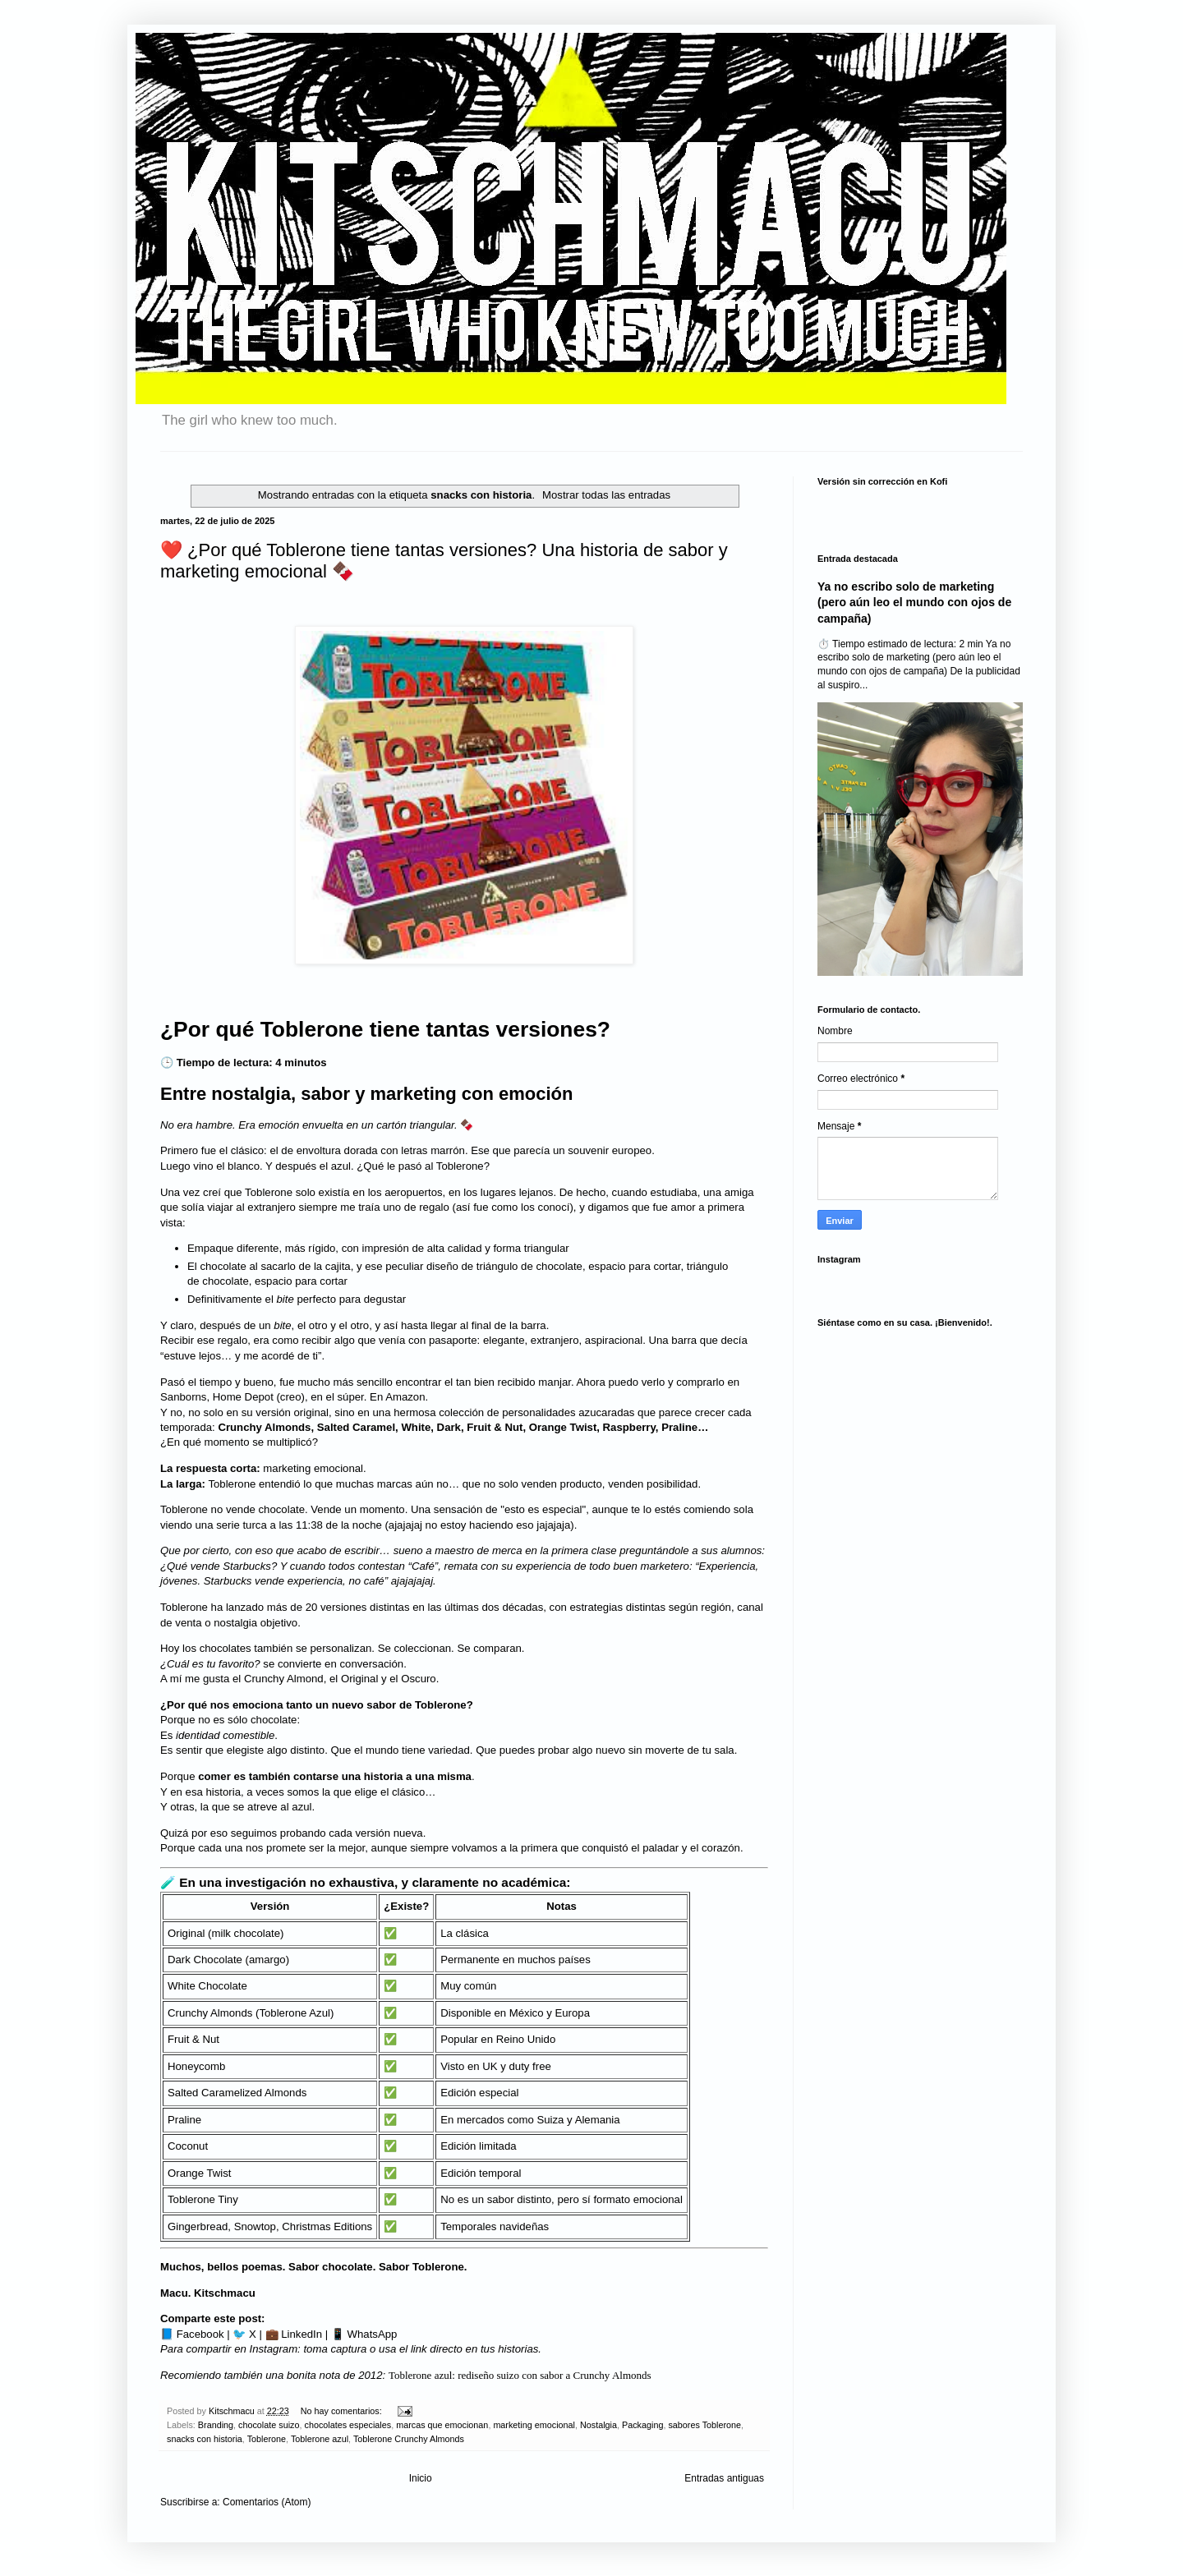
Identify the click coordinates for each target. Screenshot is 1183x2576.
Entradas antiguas (724, 2478)
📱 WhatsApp (364, 2334)
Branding (215, 2425)
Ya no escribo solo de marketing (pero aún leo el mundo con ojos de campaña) (914, 602)
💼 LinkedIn (294, 2334)
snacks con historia (204, 2439)
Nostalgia (598, 2425)
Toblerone (266, 2439)
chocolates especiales (348, 2425)
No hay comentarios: (342, 2411)
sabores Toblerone (704, 2425)
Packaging (642, 2425)
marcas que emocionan (442, 2425)
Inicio (420, 2478)
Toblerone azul (319, 2439)
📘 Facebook (192, 2334)
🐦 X (243, 2334)
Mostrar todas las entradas (606, 495)
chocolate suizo (268, 2425)
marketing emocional (534, 2425)
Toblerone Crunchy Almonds (408, 2439)
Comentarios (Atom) (267, 2502)
